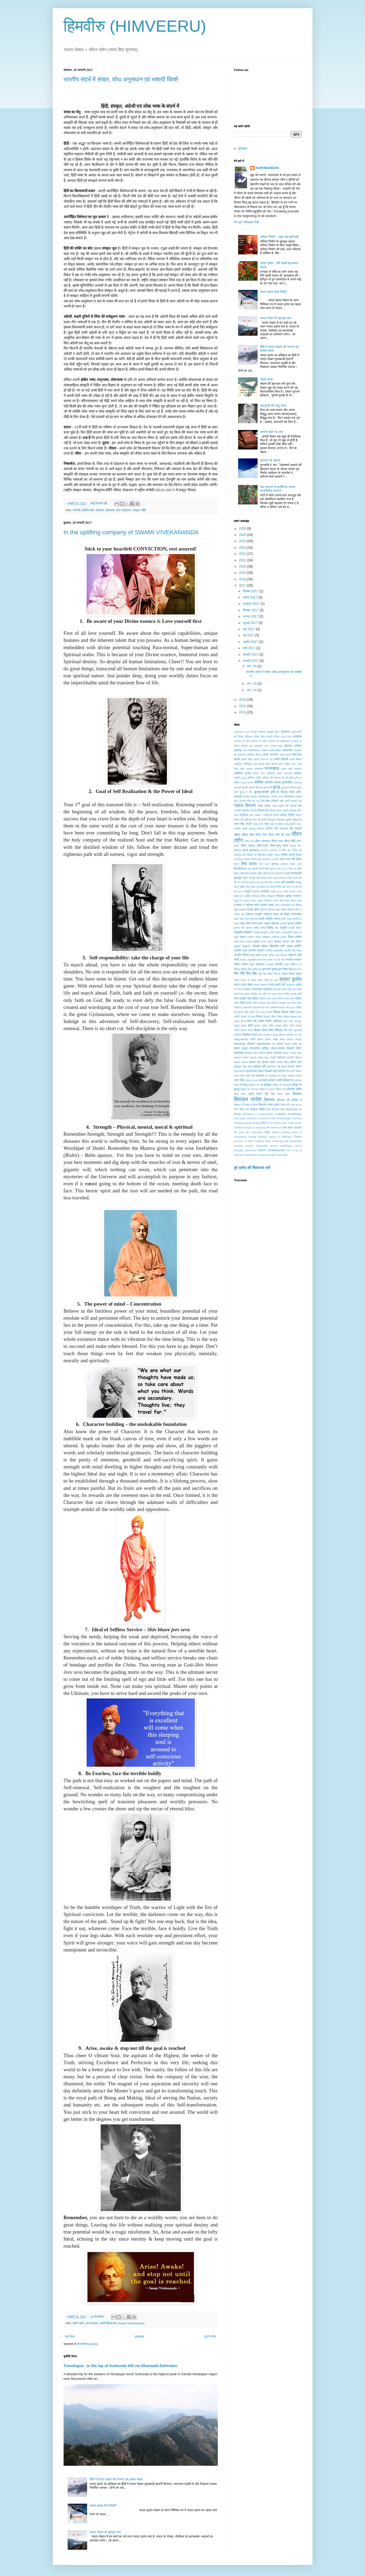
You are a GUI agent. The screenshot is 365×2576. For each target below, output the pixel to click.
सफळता (248, 1052)
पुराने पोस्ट (210, 2336)
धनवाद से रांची (285, 877)
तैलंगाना (284, 864)
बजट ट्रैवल (267, 941)
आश (255, 763)
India (291, 1122)
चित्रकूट (271, 819)
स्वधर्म (298, 1075)
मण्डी (236, 959)
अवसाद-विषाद (274, 750)
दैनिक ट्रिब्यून (249, 877)
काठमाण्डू (297, 782)
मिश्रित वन (296, 964)
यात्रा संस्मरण (261, 984)
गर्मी (286, 805)
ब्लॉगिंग (297, 946)
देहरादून (238, 877)
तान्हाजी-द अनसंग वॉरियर (273, 859)
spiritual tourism (244, 1145)
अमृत (280, 745)
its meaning (258, 1127)
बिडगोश (274, 946)
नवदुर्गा (247, 891)
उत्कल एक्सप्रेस (254, 768)
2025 (243, 535)
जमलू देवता (258, 824)
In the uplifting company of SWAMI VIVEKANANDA (131, 532)
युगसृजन (290, 984)
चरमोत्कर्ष (267, 815)
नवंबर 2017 (250, 597)
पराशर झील (253, 909)
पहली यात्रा (286, 918)
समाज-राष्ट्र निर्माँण (267, 1057)
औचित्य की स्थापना (271, 777)
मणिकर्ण (283, 955)
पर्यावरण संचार (271, 914)
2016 (243, 699)
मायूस (286, 964)
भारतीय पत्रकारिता (274, 950)
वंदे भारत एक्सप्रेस (269, 1007)
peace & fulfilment (280, 1136)
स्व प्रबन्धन (258, 1075)
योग (236, 989)
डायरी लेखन (295, 854)
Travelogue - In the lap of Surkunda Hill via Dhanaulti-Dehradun (120, 2366)
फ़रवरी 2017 (251, 654)
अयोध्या (298, 745)
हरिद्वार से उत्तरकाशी (281, 1084)
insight (248, 1127)
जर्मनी (244, 828)
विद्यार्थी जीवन (269, 1016)
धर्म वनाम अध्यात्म (272, 882)
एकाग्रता (288, 773)
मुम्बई (274, 969)
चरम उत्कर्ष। (255, 815)
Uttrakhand (251, 1154)
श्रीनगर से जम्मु (294, 1034)
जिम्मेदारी (284, 828)
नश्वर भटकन (289, 891)
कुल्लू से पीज (245, 792)
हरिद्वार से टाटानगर (249, 1089)
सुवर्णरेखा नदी (273, 1066)
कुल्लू (276, 787)
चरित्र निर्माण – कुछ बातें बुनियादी (279, 237)
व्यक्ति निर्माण (265, 1021)
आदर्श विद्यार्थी (281, 759)
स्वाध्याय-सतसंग (267, 1080)
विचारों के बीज (248, 1016)
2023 (243, 547)
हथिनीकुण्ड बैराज (247, 1084)
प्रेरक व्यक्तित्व (262, 937)
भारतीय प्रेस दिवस (292, 950)
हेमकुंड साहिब (258, 1109)
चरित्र (276, 815)
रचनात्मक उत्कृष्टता (262, 989)
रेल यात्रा (252, 998)
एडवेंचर (298, 773)
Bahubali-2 (249, 1113)
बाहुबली (237, 946)
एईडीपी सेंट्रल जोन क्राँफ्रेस (260, 773)
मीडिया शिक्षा (246, 969)
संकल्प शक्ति (271, 1039)
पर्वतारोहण (296, 914)
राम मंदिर (262, 993)
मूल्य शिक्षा (283, 969)
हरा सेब (260, 1084)
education (252, 1118)
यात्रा (285, 973)
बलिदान (286, 941)
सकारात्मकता (264, 1044)
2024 (243, 541)
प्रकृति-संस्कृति (261, 932)
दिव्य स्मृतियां (251, 873)
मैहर (260, 973)
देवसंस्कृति (296, 873)
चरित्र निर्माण (287, 815)
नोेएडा (293, 900)
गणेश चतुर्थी (278, 805)
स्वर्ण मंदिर (239, 1080)
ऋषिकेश (238, 773)
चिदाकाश (280, 819)
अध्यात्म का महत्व (259, 741)
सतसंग (288, 1044)
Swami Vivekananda (131, 2323)
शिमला (278, 1030)
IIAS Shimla (274, 1122)
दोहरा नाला (272, 877)
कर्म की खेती (287, 777)
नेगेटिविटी (297, 896)
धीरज (236, 886)
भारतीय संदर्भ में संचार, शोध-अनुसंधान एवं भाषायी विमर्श (121, 79)
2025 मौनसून (250, 731)
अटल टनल (286, 736)
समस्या (253, 1057)
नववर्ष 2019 (276, 891)
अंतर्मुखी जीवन (272, 731)
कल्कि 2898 (240, 782)
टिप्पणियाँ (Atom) (87, 2344)
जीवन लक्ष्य (277, 841)
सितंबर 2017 (251, 610)
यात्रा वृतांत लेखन (243, 984)
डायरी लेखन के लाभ (271, 432)
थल (249, 868)
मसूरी (251, 964)
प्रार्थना (250, 937)
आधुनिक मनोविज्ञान (243, 763)
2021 (243, 560)
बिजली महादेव (260, 946)
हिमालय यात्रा (251, 1104)
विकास (276, 1012)
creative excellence (288, 1113)
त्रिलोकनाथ (240, 868)
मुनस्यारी (266, 969)
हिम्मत (283, 1104)
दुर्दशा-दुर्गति (263, 873)
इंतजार (274, 763)
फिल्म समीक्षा (294, 937)
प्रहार (243, 937)
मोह (264, 973)
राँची (289, 989)
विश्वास (293, 1016)
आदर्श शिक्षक (295, 759)
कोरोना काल (277, 796)
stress (298, 1145)
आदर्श (237, 759)
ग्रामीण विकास (289, 810)
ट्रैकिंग (284, 854)
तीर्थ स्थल (264, 864)
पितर (248, 923)
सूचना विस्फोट (288, 1066)
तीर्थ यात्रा (249, 864)
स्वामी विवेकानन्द (108, 2323)
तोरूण (292, 864)
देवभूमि (287, 873)
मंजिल (272, 955)
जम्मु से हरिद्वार (277, 824)
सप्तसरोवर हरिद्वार (259, 1048)
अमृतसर (288, 745)
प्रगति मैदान (275, 932)
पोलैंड (270, 928)
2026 (243, 528)
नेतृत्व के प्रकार (242, 900)
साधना (245, 1062)
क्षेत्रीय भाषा (88, 510)
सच (273, 1044)
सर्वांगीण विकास (294, 1057)
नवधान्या (256, 891)
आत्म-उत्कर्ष (284, 754)
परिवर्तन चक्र (274, 909)
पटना (277, 905)
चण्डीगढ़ (244, 815)
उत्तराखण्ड (272, 768)
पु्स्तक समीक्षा (252, 927)
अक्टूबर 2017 (252, 604)
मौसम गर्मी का (273, 973)
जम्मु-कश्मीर (290, 824)
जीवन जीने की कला (279, 834)
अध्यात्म (297, 736)
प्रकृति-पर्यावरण (243, 932)
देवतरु (271, 873)
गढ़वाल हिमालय (245, 805)
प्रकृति (283, 927)
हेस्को (268, 1109)
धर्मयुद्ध (298, 882)
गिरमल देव (263, 810)
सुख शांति (247, 1066)
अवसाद (264, 750)
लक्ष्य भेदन (289, 998)
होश (282, 1109)
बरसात (277, 941)
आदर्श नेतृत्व (247, 759)
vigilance (263, 1154)
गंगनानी (242, 801)
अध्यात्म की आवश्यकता (279, 741)
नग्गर (278, 886)
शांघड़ (243, 1025)
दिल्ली (254, 868)
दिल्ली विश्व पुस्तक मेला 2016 (272, 868)
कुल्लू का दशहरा (288, 787)
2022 (243, 554)
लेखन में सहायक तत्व (280, 1002)
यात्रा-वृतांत (274, 984)
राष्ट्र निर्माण (284, 993)
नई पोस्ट (70, 2336)
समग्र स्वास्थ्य (289, 1052)
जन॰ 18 (252, 683)
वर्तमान (282, 1007)
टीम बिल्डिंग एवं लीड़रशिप (254, 854)
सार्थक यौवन (283, 1062)
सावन (293, 1062)
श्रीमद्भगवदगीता (241, 1039)
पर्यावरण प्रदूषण (254, 914)
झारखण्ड (254, 850)
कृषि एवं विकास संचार (283, 792)
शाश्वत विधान (246, 1030)
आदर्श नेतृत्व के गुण (263, 759)
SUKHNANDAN (267, 168)
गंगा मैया (265, 800)
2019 (243, 573)
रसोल (284, 989)
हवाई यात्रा (255, 1093)
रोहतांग (262, 998)
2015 (243, 706)
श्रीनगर (282, 1034)
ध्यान (242, 886)
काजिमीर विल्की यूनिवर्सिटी (278, 782)
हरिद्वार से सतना (266, 1089)
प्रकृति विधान (295, 927)
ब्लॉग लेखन (286, 946)
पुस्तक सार (239, 927)
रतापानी (277, 989)
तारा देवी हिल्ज (294, 859)
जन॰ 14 (252, 690)
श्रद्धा (275, 1034)
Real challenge (274, 1141)
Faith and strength (280, 1118)
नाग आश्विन (245, 896)
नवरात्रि (265, 891)
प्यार (276, 927)
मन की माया (279, 959)
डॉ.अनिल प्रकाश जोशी (245, 859)
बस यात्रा (296, 941)
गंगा (249, 800)
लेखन (236, 1002)
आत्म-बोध (297, 754)
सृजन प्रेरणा (239, 1071)
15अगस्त (238, 731)
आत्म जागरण (270, 754)
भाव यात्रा (255, 955)
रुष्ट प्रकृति (240, 998)
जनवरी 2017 (251, 661)
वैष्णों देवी (252, 1021)
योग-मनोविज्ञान (244, 989)
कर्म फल (298, 777)
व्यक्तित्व (277, 1021)
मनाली (289, 959)
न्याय (299, 900)
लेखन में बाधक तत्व (261, 1002)
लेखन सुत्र (296, 1002)
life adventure (274, 1127)
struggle (238, 1150)
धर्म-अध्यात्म (92, 2323)
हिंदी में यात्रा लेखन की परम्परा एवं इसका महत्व (116, 2479)
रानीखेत (254, 993)
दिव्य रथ (293, 868)
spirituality (262, 1145)
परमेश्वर (242, 909)
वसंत (246, 1012)
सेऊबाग (268, 1071)
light (267, 1132)
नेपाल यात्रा (257, 900)
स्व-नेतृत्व (282, 1075)
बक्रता (249, 941)
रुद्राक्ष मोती (295, 993)
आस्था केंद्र (264, 763)
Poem (297, 1136)
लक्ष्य (269, 998)
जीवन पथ (249, 841)
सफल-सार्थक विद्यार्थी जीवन (286, 1048)
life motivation (254, 1132)
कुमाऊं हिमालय (256, 787)
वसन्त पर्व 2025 (257, 1012)
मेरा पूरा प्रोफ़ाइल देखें (246, 222)
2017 (243, 585)
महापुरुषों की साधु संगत (273, 405)
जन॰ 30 (252, 666)
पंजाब (271, 905)
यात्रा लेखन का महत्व (245, 980)
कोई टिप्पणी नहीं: (99, 503)
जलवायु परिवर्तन (256, 828)
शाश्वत (257, 1025)
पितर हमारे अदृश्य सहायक (265, 923)
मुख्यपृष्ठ (139, 2336)
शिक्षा (271, 1030)
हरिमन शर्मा (280, 1089)
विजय (259, 1016)
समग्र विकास (259, 1052)
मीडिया (237, 969)
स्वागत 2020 (251, 1080)
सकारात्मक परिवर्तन (244, 1044)
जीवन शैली (289, 841)
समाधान (281, 1057)
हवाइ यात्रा (240, 1093)
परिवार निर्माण (287, 909)
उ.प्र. (293, 763)
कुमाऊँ (245, 787)
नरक (288, 886)
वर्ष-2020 (290, 1007)
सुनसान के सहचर (270, 460)
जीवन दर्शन (78, 2323)
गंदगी (287, 801)
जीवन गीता (261, 834)
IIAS (263, 1122)
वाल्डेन (269, 1012)
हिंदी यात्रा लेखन (280, 1093)
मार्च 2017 (249, 648)
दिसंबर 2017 (251, 591)
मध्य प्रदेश (268, 959)
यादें (283, 984)
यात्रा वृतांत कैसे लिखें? (103, 2505)
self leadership (292, 1141)
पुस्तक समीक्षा (294, 923)
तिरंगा (236, 864)
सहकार (237, 1062)
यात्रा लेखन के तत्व (268, 980)
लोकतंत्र (247, 1007)
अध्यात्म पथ (246, 745)
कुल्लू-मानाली (261, 792)
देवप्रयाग (279, 873)
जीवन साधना (248, 845)
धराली (295, 877)
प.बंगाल (238, 905)
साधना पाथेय (268, 1062)
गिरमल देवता (275, 810)
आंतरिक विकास (254, 754)
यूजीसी (298, 984)
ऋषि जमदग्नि (295, 768)
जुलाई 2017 (250, 623)
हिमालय (269, 1100)
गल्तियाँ (293, 805)
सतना (280, 1044)
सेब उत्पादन (280, 1071)
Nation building (281, 1132)
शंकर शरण (288, 1021)
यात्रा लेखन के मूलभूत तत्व (105, 2532)
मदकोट (243, 959)
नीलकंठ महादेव (284, 896)
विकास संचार (288, 1012)
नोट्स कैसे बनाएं (281, 900)
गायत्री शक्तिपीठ (242, 810)
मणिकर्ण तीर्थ (294, 955)
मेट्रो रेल (298, 969)
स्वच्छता (291, 1075)
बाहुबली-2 (246, 946)
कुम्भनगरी (267, 787)
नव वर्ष (295, 886)
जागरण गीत (271, 828)
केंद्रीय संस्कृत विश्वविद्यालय (256, 796)
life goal (239, 1132)
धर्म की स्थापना (248, 882)
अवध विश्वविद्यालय (251, 750)
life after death (292, 1127)
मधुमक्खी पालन (255, 959)
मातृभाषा (100, 510)
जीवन (237, 835)
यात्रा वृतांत (290, 979)
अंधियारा (248, 736)
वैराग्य (243, 1021)
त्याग (299, 864)
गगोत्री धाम (295, 801)
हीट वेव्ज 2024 (294, 1104)
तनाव (258, 859)
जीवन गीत (248, 835)
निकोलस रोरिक (259, 896)
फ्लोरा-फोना (239, 941)
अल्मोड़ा (238, 750)
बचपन (257, 941)
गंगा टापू (256, 801)
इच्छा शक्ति (284, 763)
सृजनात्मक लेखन (255, 1071)
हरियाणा (291, 1089)
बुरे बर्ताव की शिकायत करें (252, 1168)
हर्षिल (299, 1089)
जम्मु (266, 824)
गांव (299, 805)
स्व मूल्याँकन (271, 1075)
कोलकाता (289, 796)
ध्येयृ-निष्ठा (250, 886)
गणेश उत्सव (264, 805)
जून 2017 (249, 629)
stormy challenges (281, 1145)
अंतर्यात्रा (285, 731)
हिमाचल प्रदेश (248, 1099)
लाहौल (298, 998)
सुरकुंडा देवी (259, 1066)
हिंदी (144, 510)
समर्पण (246, 1057)
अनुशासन (258, 745)
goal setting (253, 1122)
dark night (240, 1118)
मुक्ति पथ (257, 969)
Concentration (265, 1113)
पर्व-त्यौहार (285, 914)
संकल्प (260, 1039)
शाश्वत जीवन (268, 1025)
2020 (243, 566)
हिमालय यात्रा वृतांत (268, 1104)
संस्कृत (136, 510)
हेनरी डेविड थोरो (242, 1109)
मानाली (278, 964)
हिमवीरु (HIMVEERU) (135, 26)
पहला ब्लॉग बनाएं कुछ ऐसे (246, 918)
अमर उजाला (270, 745)
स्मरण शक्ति (245, 1075)
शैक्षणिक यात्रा (250, 1034)
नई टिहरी (260, 886)
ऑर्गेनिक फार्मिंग (254, 777)
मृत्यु (290, 969)
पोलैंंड (262, 927)
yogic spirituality (278, 1154)
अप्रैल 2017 (251, 642)
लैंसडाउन (238, 1007)
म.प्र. (265, 955)
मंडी (277, 955)
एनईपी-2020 (240, 777)
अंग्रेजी (76, 510)
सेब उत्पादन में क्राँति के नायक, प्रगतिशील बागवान (278, 489)
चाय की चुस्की (260, 819)
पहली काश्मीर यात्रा (269, 918)
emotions (263, 1118)
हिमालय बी (239, 1104)
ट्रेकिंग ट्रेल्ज (273, 854)
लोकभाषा (110, 510)
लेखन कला (266, 379)
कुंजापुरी (237, 787)
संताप (282, 1039)
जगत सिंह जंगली (243, 824)
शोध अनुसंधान (123, 510)
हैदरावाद (275, 1109)
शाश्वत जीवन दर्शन (285, 1025)
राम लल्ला (272, 993)
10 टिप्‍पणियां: (97, 2316)
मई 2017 (249, 635)
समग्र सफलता (274, 1052)
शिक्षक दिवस (261, 1030)
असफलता (287, 750)
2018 (243, 579)
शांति (250, 1025)
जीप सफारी (295, 828)
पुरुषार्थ (283, 923)
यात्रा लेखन (295, 973)
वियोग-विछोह (283, 1016)
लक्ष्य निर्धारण (278, 998)
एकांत (279, 773)
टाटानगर (264, 850)
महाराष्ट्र (260, 964)
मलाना (244, 964)
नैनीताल (267, 900)
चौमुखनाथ (297, 819)
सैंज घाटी (290, 1071)
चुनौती (288, 819)
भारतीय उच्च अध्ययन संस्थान (249, 950)
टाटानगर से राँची (277, 850)
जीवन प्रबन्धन (262, 841)
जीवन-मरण (262, 845)
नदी (283, 886)
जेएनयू (293, 845)
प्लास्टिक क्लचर (279, 937)
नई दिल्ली (270, 886)
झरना (245, 850)
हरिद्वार (268, 1085)
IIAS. (284, 1122)
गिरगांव (254, 810)
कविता (258, 782)
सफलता (238, 1053)
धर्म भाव (259, 882)
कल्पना (250, 782)
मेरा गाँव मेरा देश (245, 973)
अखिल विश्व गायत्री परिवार (266, 736)
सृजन (299, 1066)
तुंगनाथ (275, 864)
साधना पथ (254, 1062)
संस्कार (290, 1039)
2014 (243, 712)
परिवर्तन (263, 909)
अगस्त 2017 (251, 616)
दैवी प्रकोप (262, 877)
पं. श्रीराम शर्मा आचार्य (255, 905)
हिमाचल (297, 1094)
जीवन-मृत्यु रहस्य (279, 845)
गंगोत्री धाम (277, 800)
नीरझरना (271, 896)
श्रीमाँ (252, 1039)
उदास (283, 768)
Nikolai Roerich (258, 1136)
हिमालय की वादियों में (289, 1100)
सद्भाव (245, 1048)
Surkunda (250, 1150)
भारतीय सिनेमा (241, 955)
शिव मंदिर (288, 1030)
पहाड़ (242, 923)
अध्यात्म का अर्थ (241, 741)
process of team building (249, 1141)
